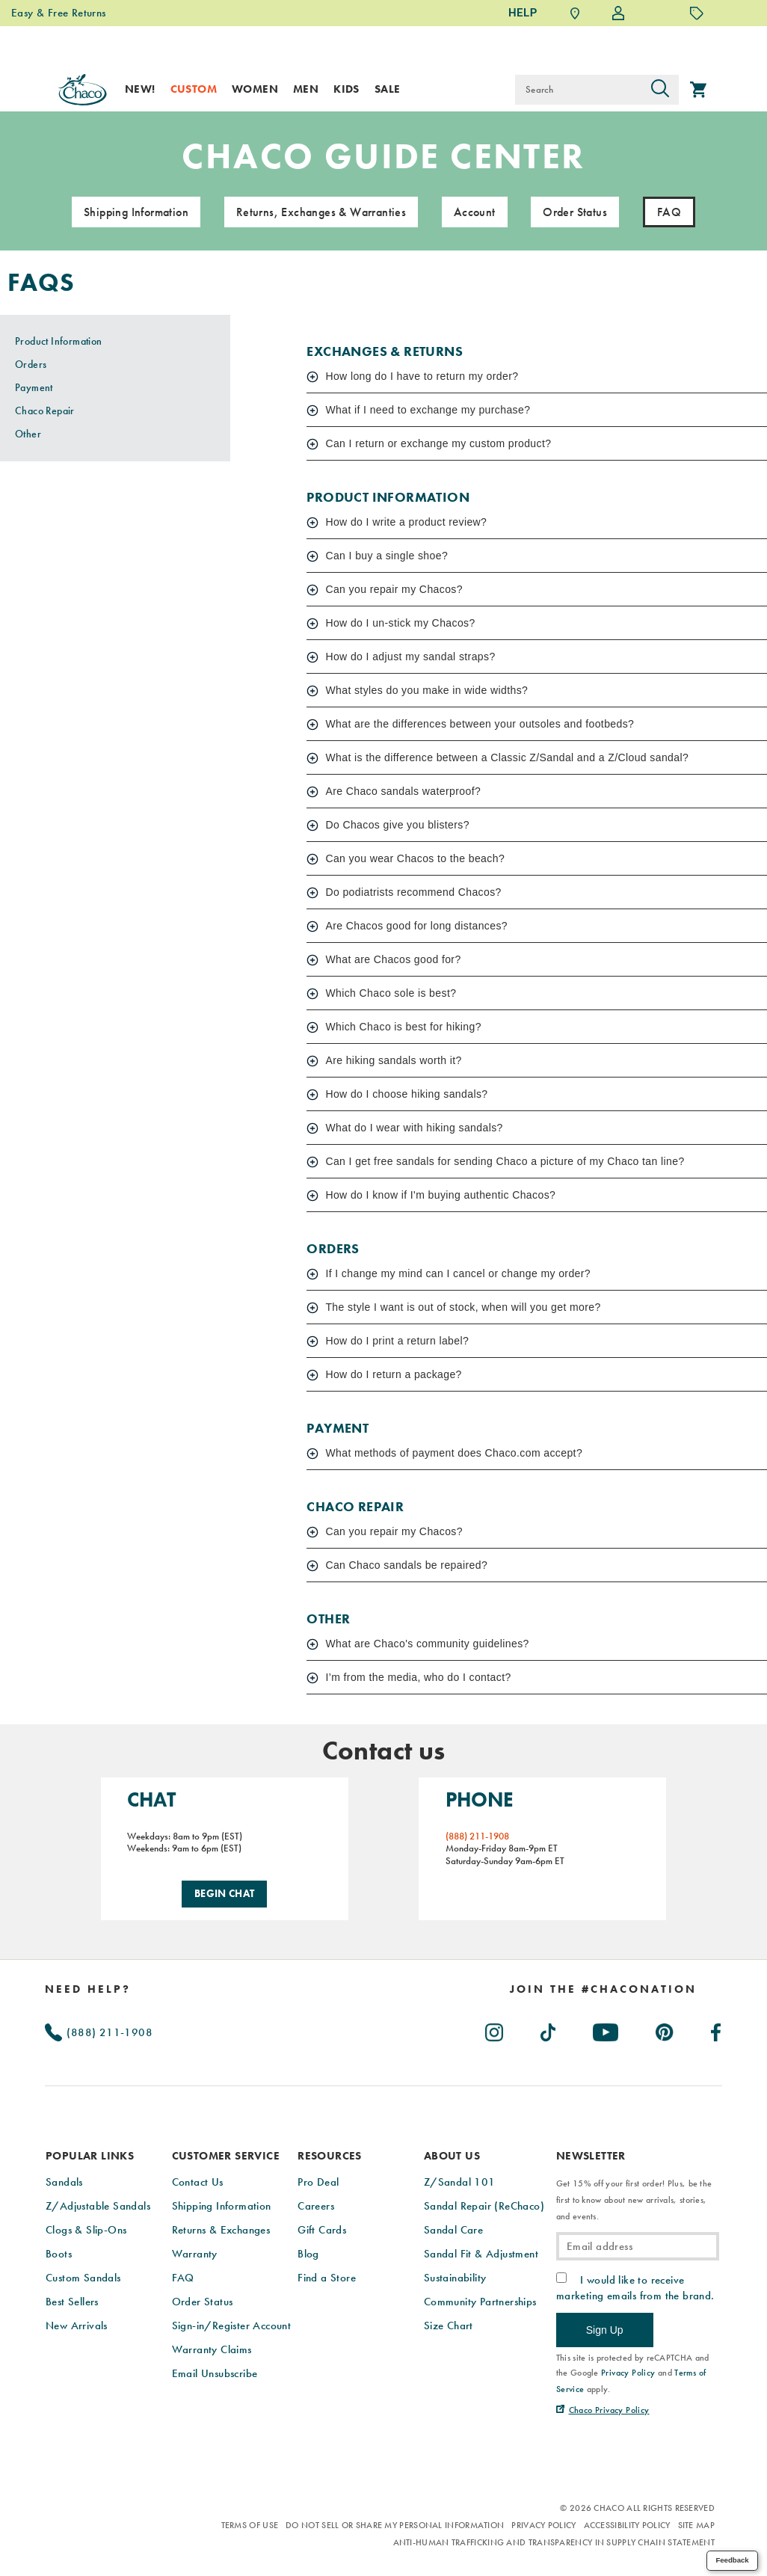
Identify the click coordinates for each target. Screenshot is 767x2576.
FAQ (183, 2275)
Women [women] (255, 89)
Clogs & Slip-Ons (86, 2227)
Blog (308, 2251)
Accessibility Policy (627, 2524)
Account (475, 213)
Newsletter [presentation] (591, 2153)
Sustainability (455, 2275)
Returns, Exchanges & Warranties (321, 213)
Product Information (58, 341)
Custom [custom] (193, 89)
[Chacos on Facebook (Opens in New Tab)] (716, 2027)
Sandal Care (453, 2227)
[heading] (603, 1987)
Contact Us (198, 2179)
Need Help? (88, 1987)
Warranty (195, 2251)
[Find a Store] (574, 13)
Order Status (575, 213)
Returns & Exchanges (221, 2227)
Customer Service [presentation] (226, 2154)
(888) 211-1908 (99, 2030)
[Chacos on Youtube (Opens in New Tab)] (606, 2027)
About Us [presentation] (452, 2154)
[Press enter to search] (660, 90)
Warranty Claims (212, 2347)
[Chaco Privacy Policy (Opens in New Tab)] (603, 2408)
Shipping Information (136, 213)
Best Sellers (72, 2299)
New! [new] (140, 89)
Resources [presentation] (330, 2154)
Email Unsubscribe (215, 2371)
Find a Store (327, 2275)
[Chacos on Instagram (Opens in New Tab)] (495, 2027)
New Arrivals (77, 2323)
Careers (316, 2203)
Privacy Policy (543, 2524)
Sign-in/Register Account (232, 2323)
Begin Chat (224, 1893)
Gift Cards (322, 2227)
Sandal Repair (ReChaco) (484, 2203)
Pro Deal (318, 2179)
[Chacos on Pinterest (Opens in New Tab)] (665, 2027)
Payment (34, 388)
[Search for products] (578, 90)
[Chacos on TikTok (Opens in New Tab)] (549, 2027)
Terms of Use (250, 2524)
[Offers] (696, 12)
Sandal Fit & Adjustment (481, 2251)
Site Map (696, 2524)
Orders (30, 365)
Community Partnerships (480, 2299)
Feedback (731, 2560)
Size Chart (448, 2323)
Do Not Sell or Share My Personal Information (395, 2524)
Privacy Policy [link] (628, 2371)
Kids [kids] (346, 89)
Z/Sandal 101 (460, 2179)
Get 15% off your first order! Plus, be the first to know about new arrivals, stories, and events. (634, 2197)
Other (28, 434)
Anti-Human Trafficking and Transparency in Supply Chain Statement (554, 2541)
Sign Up (604, 2328)
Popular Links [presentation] (90, 2154)
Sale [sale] (388, 89)
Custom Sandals (83, 2275)
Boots (59, 2251)
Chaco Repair (45, 411)
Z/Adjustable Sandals (98, 2203)
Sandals (64, 2179)
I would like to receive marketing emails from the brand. (635, 2286)
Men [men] (305, 89)
